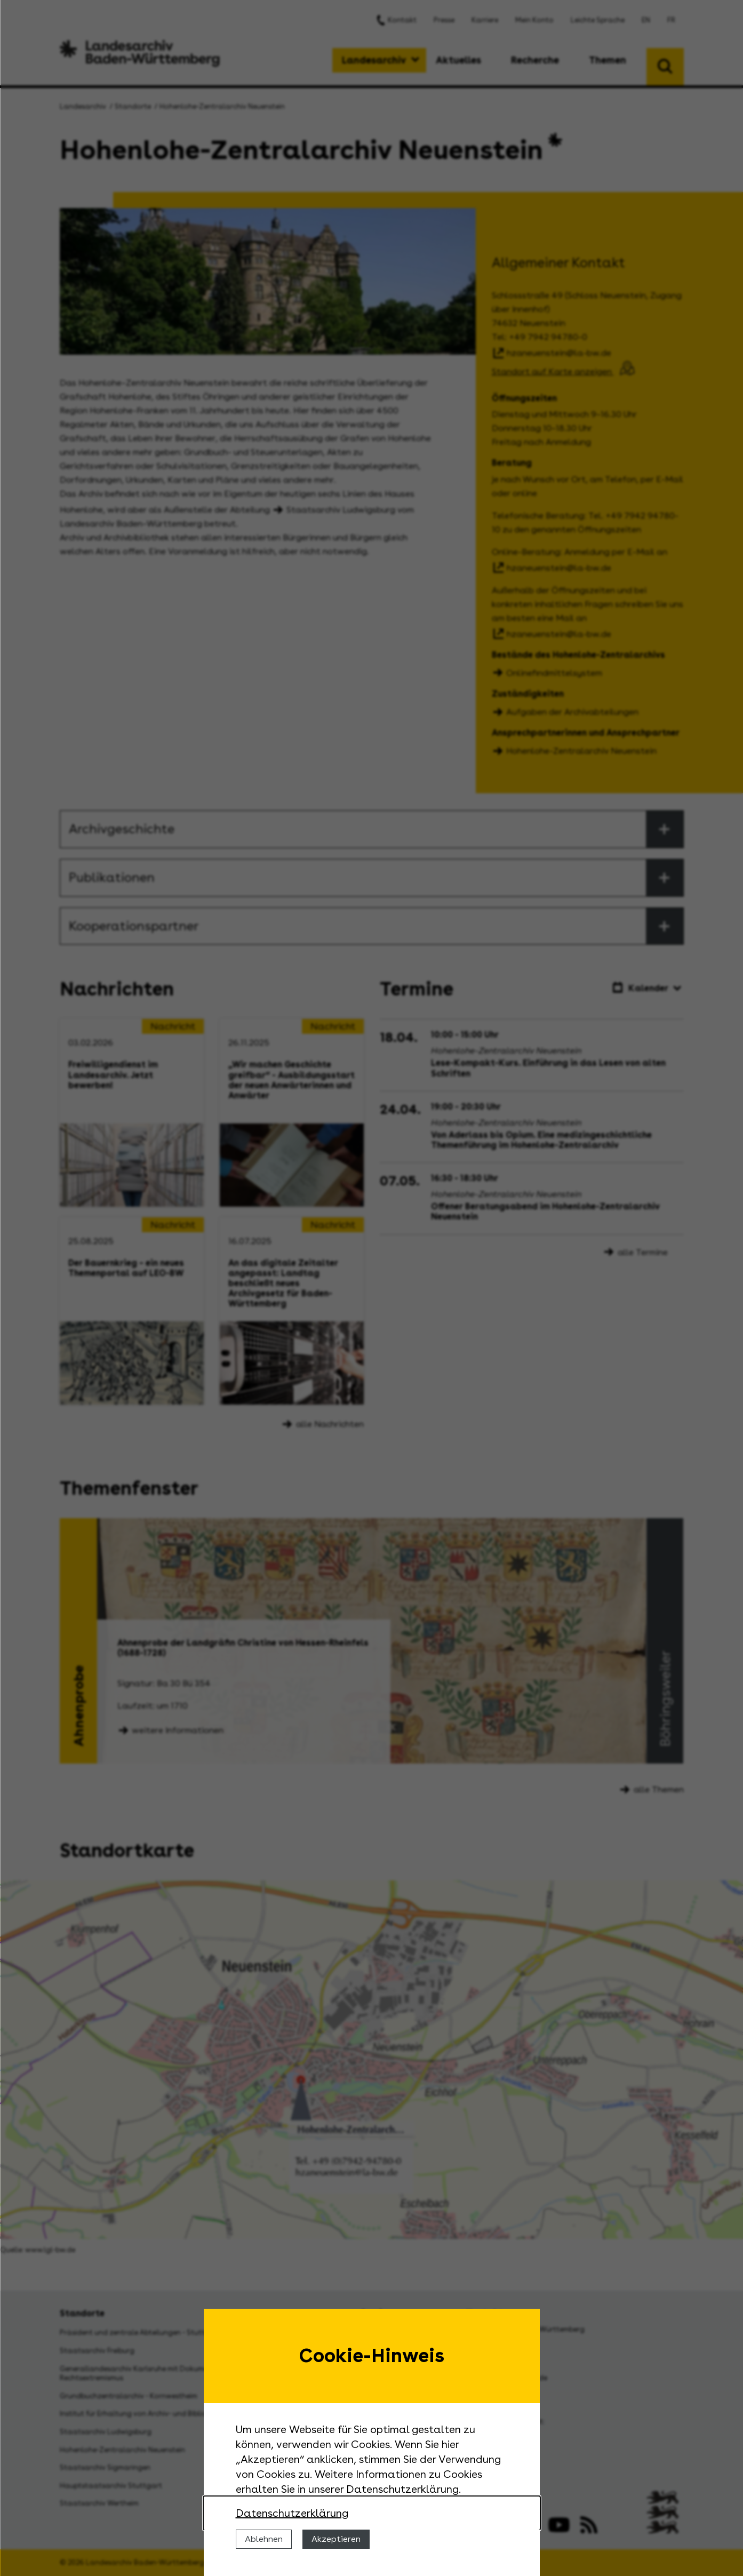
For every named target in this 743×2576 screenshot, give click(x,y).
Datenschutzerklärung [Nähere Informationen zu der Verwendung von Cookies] (292, 2513)
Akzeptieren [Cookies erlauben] (336, 2539)
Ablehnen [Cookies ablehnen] (264, 2539)
